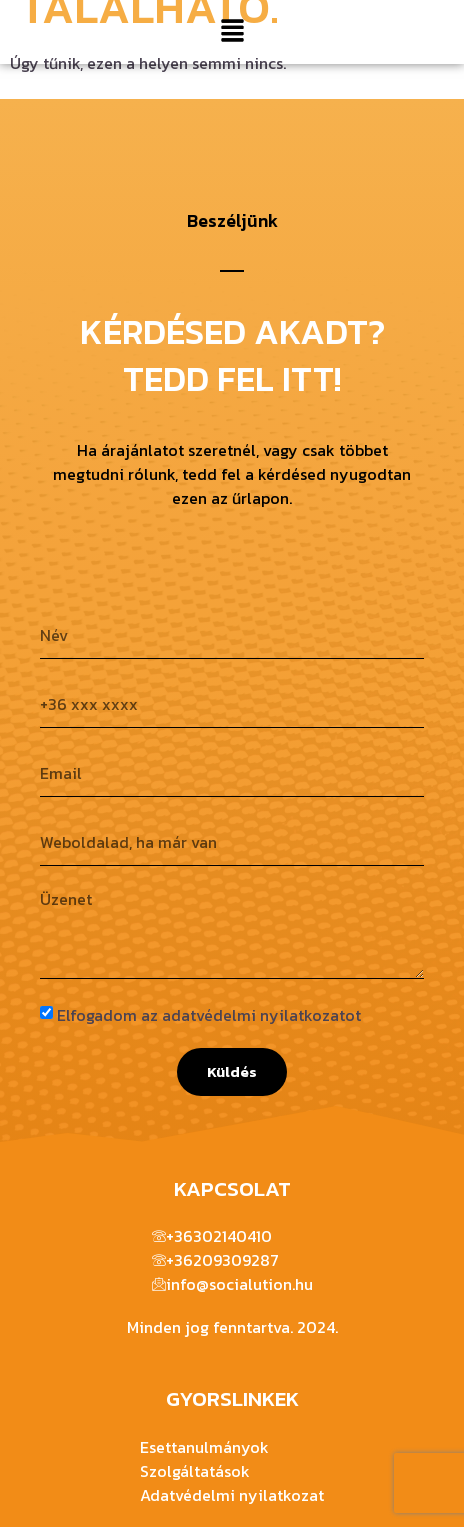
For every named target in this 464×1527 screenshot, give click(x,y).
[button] (232, 32)
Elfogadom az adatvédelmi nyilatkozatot (209, 1015)
